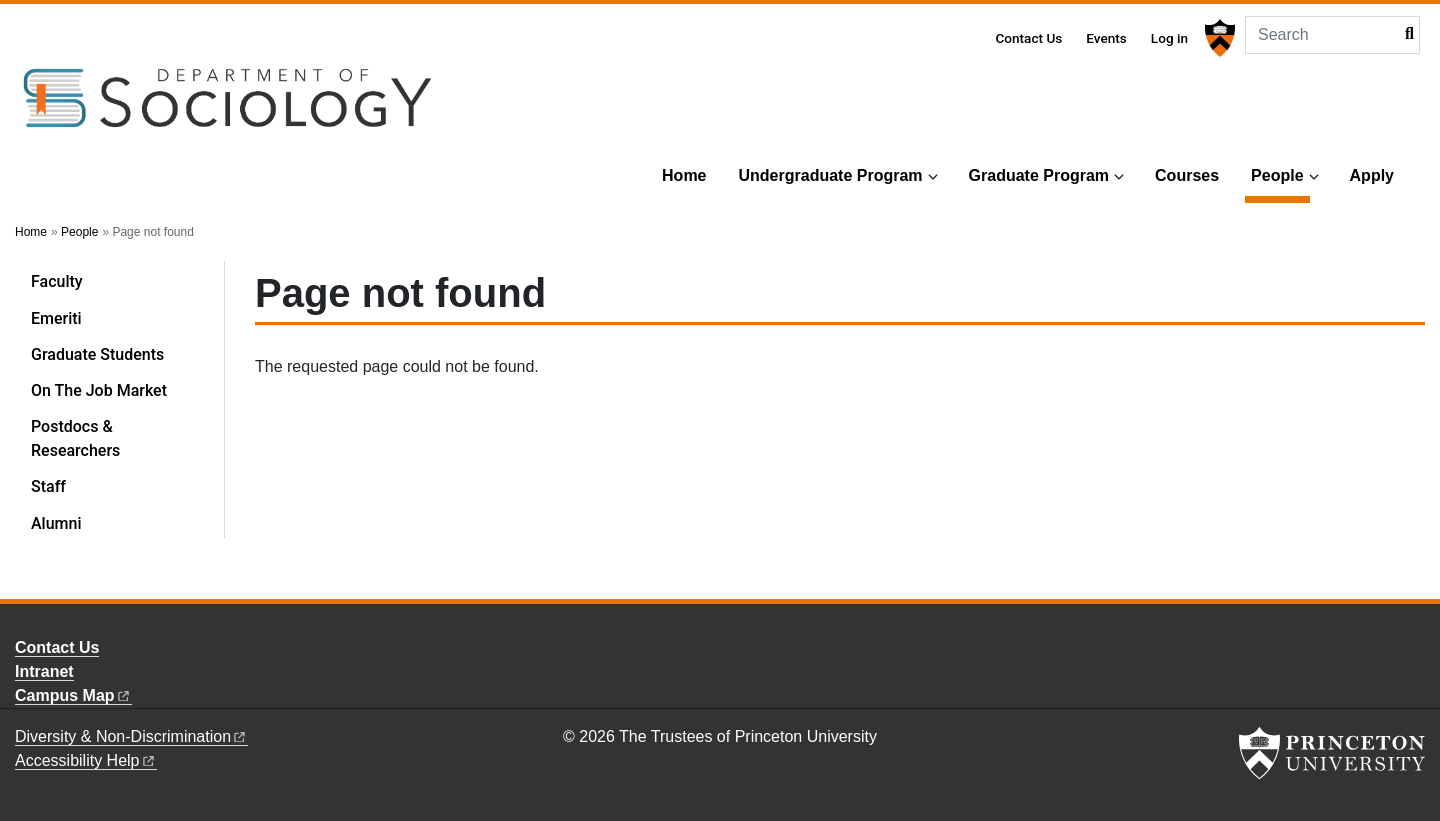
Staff (48, 486)
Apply (1372, 175)
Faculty (57, 281)
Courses (1187, 175)
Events (1106, 38)
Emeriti (56, 318)
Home (684, 175)
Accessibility (86, 760)
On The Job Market (99, 390)
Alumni (56, 523)
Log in (1169, 38)
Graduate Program (1039, 175)
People (1280, 173)
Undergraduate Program (831, 175)
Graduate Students (97, 354)
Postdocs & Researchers (75, 438)
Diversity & (131, 736)
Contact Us (1028, 38)
